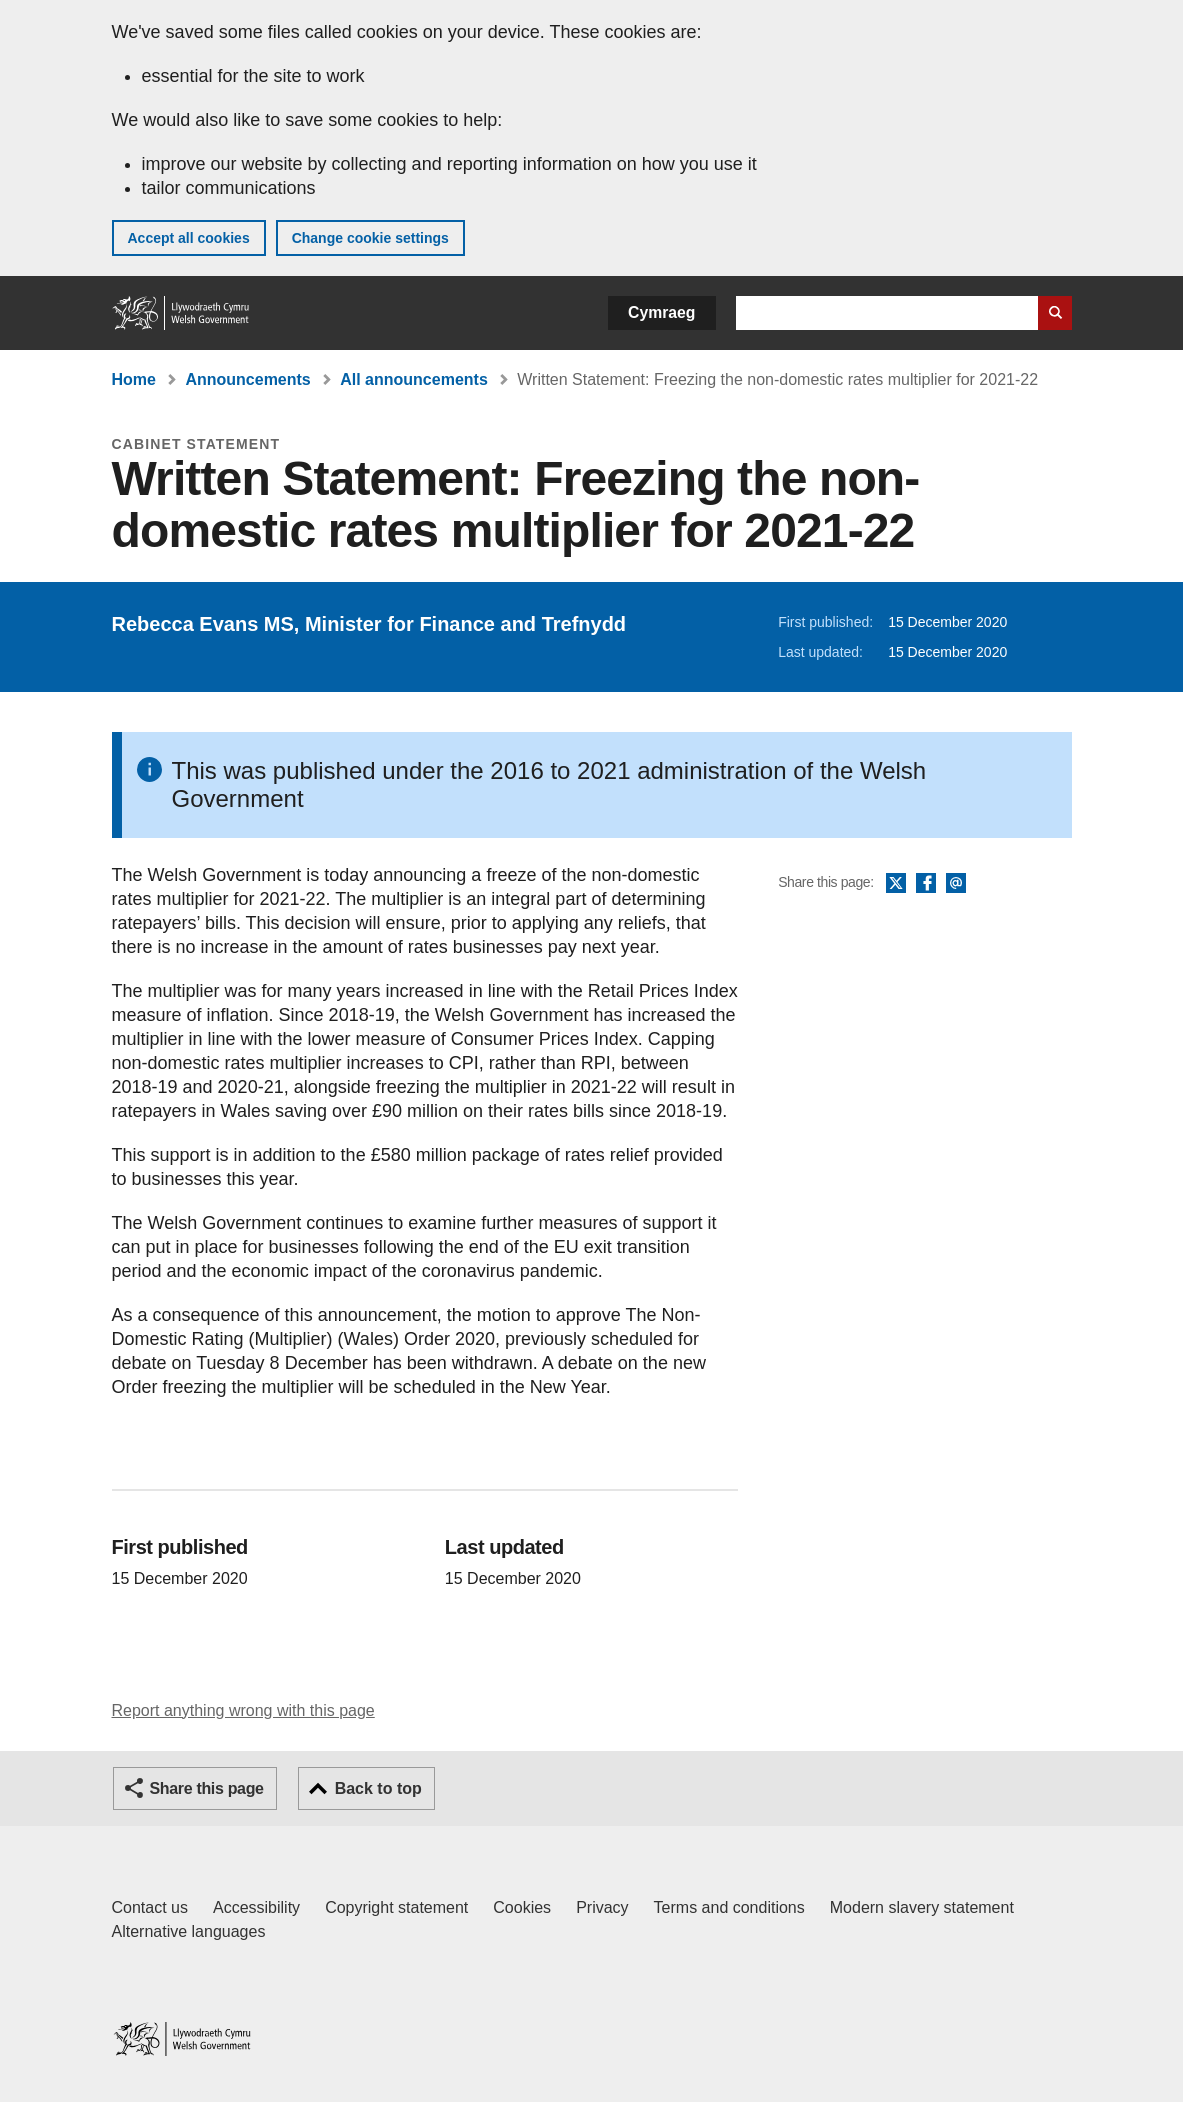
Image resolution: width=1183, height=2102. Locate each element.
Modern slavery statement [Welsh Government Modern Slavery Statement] (922, 1907)
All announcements (414, 379)
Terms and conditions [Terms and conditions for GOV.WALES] (729, 1907)
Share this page (207, 1788)
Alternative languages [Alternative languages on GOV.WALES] (189, 1931)
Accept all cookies (189, 238)
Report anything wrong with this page (243, 1710)
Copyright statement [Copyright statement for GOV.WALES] (396, 1907)
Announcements (247, 379)
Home (134, 379)
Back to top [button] (378, 1788)
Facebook (926, 884)
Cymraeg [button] (661, 312)
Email (956, 884)
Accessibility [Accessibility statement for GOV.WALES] (256, 1907)
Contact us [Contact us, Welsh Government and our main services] (150, 1907)
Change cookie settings (370, 238)
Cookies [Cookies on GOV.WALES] (522, 1907)
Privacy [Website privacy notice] (602, 1907)
